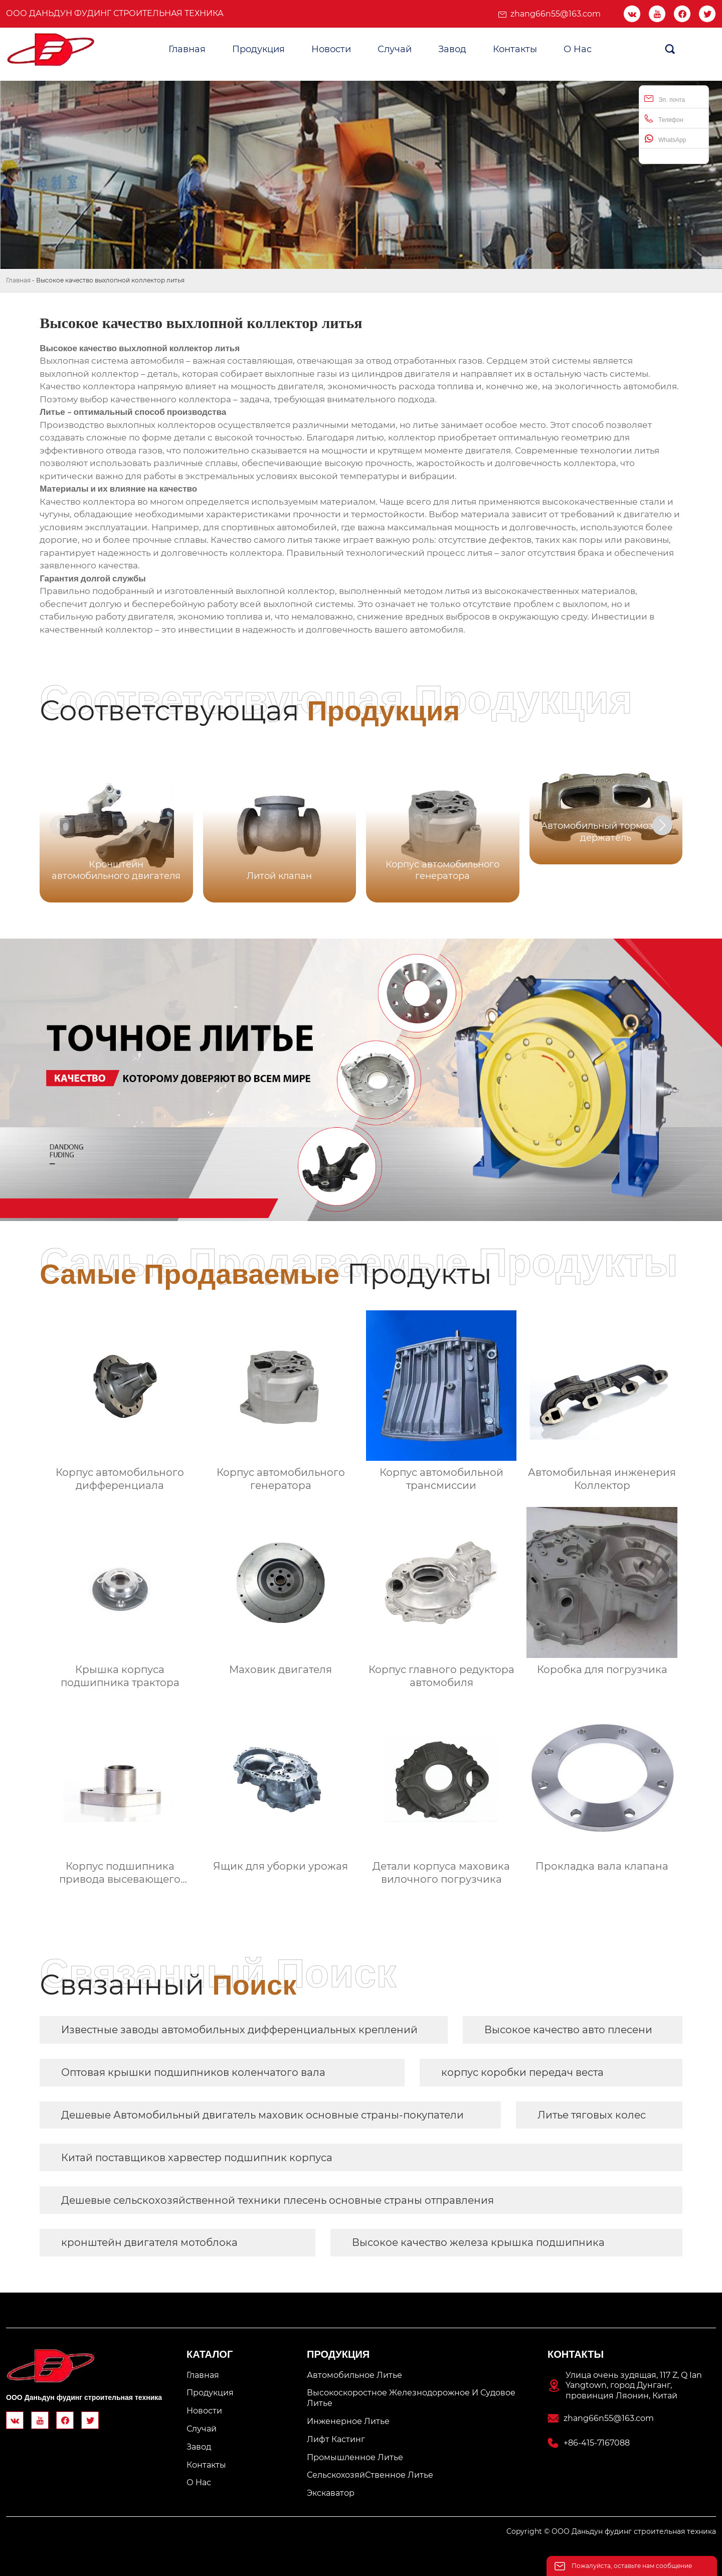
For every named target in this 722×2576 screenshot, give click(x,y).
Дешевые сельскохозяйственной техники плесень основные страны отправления (277, 2200)
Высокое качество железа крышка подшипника (478, 2242)
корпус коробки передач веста (522, 2072)
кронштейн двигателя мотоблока (149, 2242)
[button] (662, 825)
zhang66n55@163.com (555, 14)
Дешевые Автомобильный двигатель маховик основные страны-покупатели (262, 2115)
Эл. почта (664, 98)
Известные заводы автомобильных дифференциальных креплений (239, 2030)
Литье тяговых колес (591, 2115)
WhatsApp (665, 138)
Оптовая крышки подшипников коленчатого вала (193, 2072)
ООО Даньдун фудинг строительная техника (115, 13)
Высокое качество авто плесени (568, 2030)
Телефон (663, 118)
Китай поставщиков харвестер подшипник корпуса (196, 2158)
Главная (18, 280)
